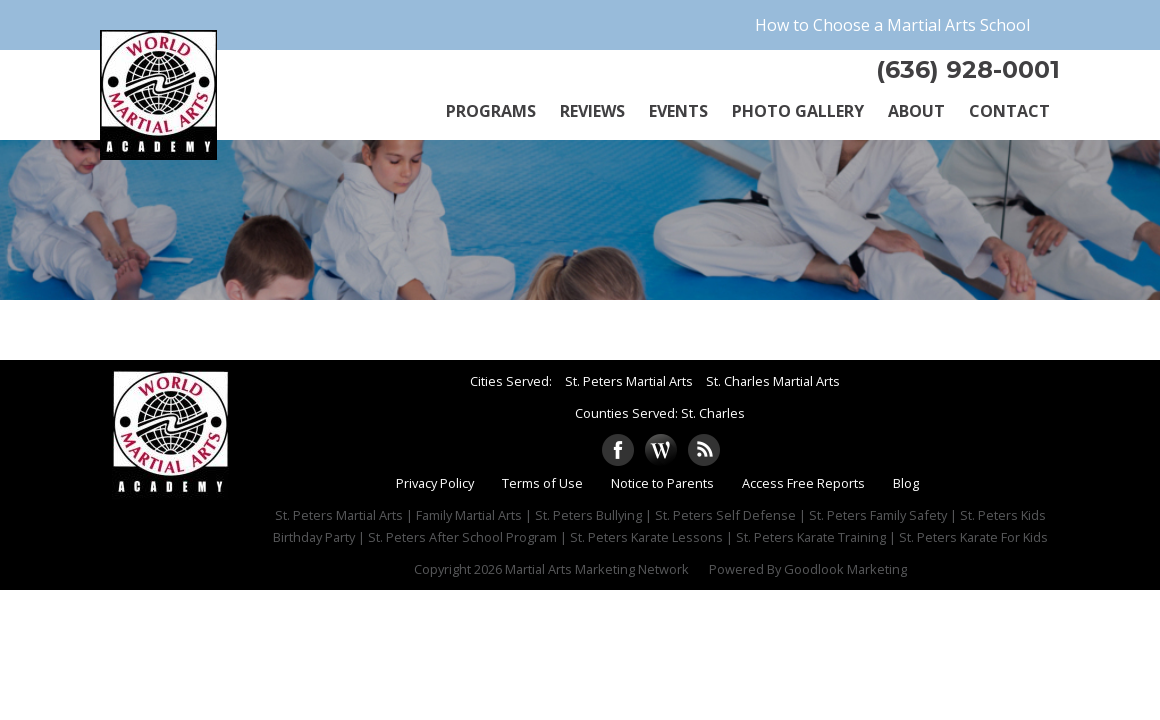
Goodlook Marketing (845, 569)
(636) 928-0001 (968, 69)
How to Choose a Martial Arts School (892, 25)
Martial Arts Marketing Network (597, 569)
